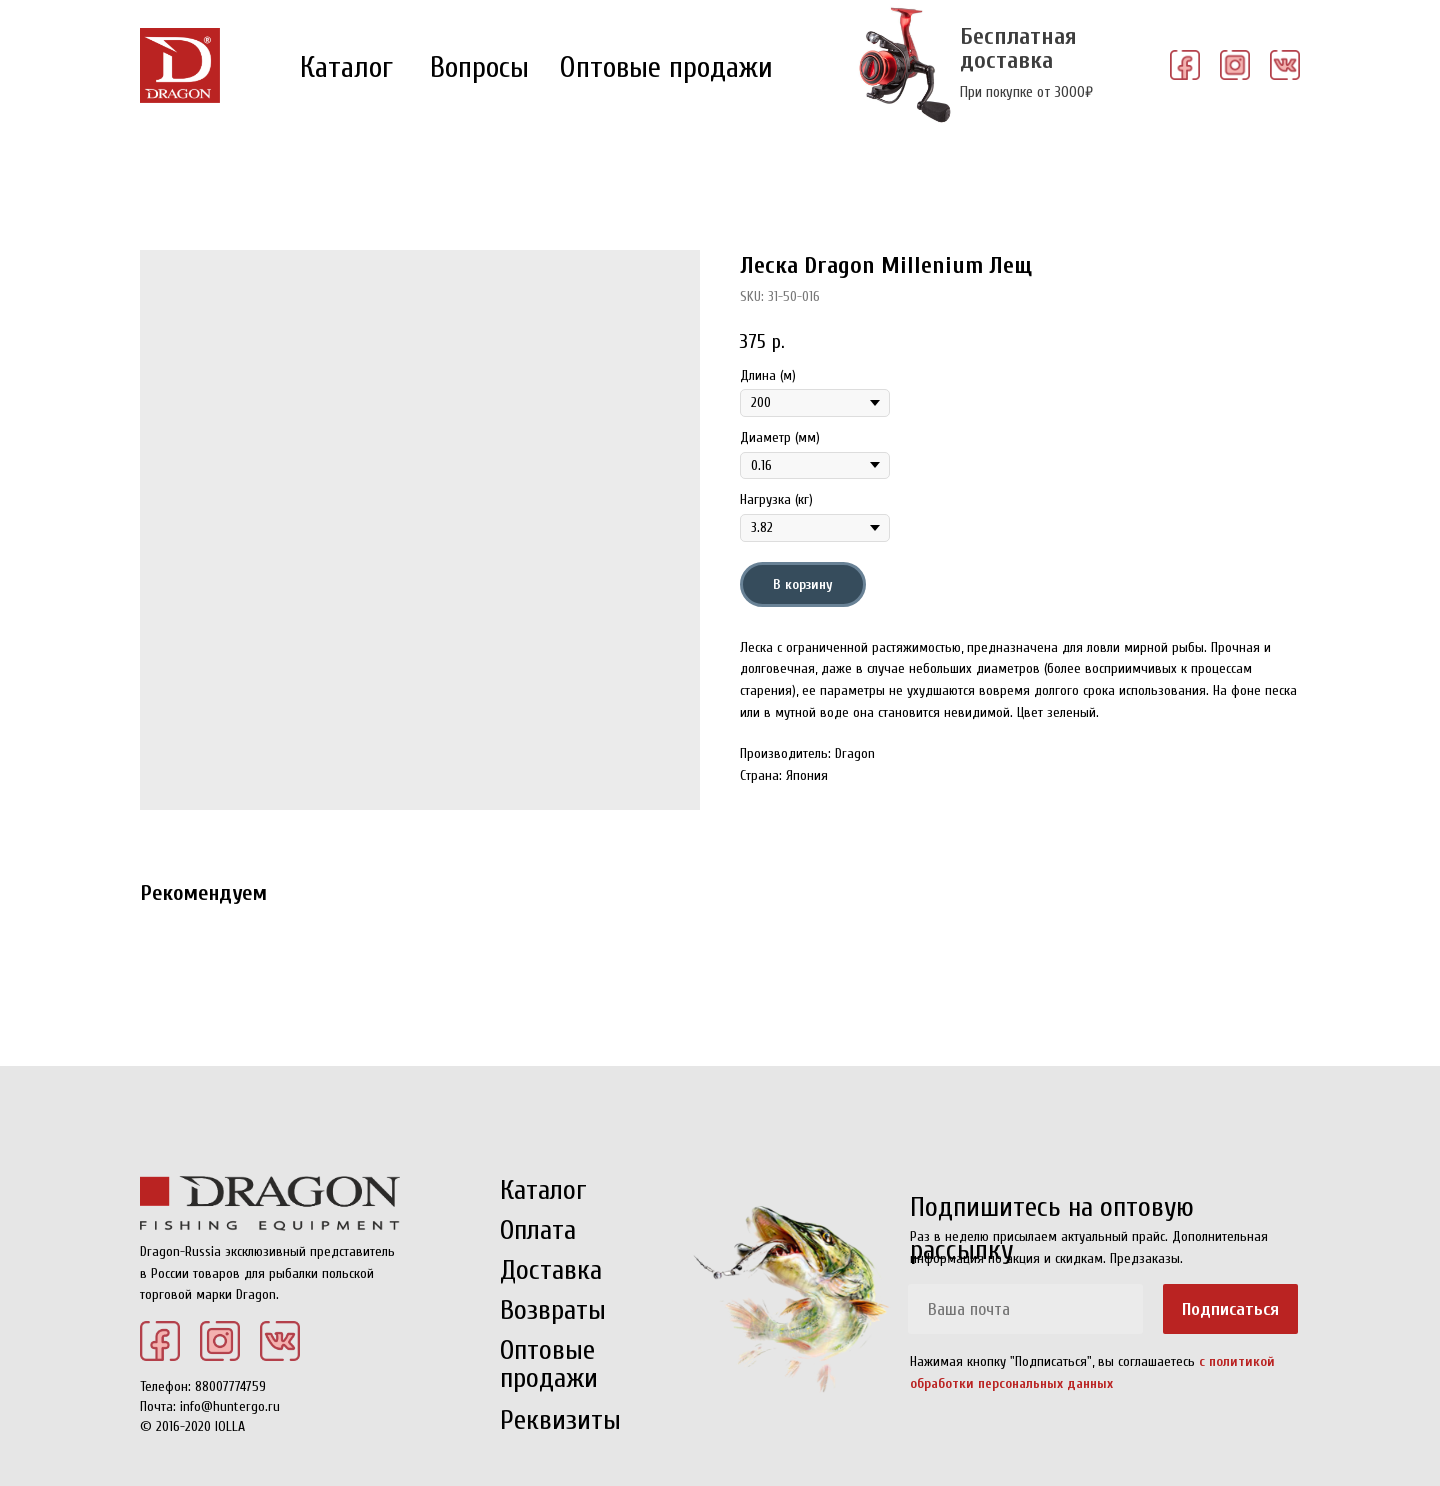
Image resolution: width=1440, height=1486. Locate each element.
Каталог (346, 67)
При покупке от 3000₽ (1026, 92)
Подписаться (1230, 1309)
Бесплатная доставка (1018, 48)
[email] (1025, 1309)
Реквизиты (560, 1420)
